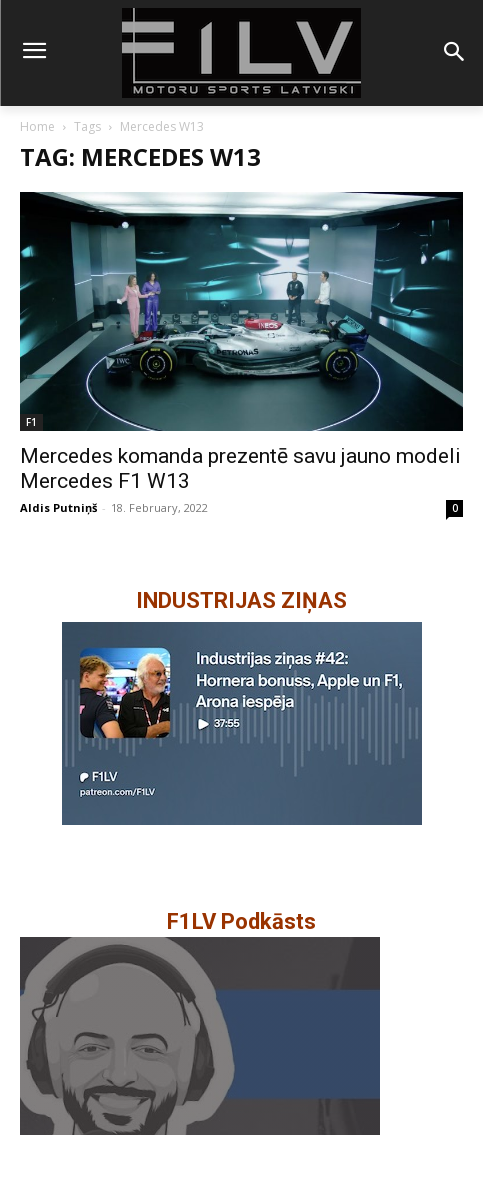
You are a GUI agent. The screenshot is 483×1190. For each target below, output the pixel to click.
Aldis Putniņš (58, 507)
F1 (31, 422)
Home (37, 126)
